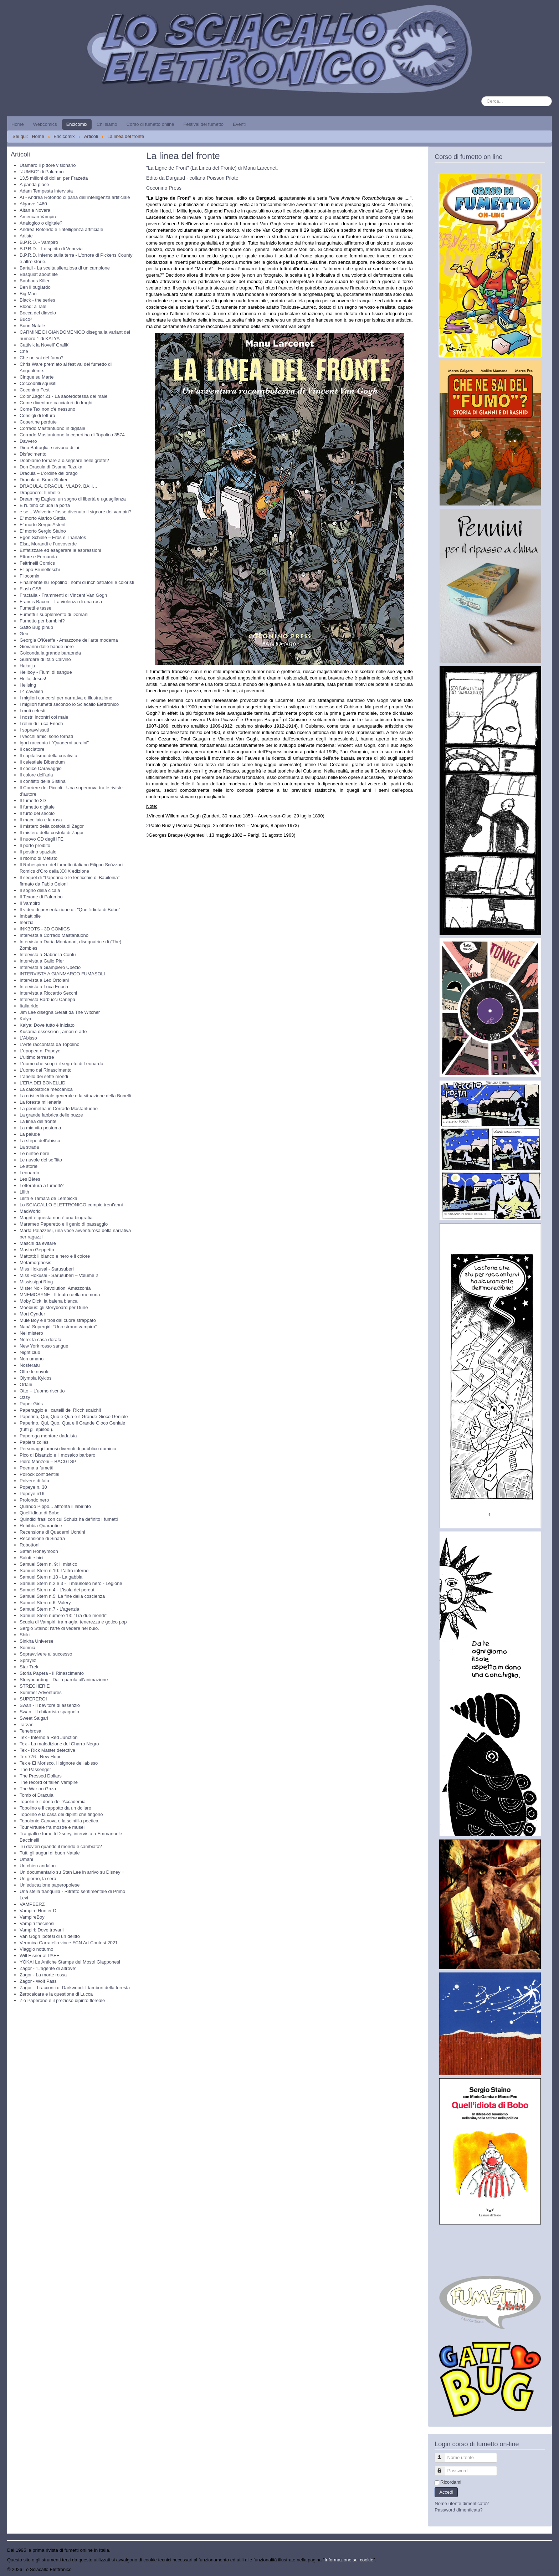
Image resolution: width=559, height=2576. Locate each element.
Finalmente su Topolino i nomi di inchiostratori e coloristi (77, 582)
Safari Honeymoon (39, 1551)
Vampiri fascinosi (37, 1923)
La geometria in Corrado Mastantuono (59, 1108)
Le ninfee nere (34, 1153)
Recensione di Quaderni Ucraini (52, 1532)
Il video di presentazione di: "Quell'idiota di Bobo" (70, 909)
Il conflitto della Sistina (43, 781)
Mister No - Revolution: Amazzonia (55, 1288)
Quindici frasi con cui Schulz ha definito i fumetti (69, 1519)
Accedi (446, 2492)
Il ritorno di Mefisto (38, 858)
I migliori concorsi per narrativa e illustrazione (66, 698)
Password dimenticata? (458, 2510)
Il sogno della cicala (40, 890)
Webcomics (45, 124)
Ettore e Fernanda (38, 556)
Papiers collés (34, 1442)
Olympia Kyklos (36, 1378)
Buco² (26, 319)
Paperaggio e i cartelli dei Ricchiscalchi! (60, 1410)
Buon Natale (32, 325)
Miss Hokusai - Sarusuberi (47, 1269)
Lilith (24, 1192)
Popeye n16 (32, 1493)
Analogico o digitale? (41, 223)
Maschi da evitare (38, 1243)
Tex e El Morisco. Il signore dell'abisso (59, 1763)
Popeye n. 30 (33, 1487)
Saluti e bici (31, 1557)
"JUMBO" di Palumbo (41, 171)
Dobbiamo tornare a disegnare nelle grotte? (64, 460)
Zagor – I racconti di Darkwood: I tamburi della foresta (75, 1987)
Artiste (26, 235)
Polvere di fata (34, 1480)
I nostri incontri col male (44, 717)
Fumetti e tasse (35, 608)
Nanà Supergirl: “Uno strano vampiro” (58, 1326)
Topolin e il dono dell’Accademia (53, 1801)
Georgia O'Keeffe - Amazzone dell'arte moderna (69, 640)
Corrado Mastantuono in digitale (52, 428)
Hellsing (28, 685)
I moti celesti (32, 710)
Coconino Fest (35, 389)
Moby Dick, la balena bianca (49, 1301)
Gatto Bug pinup (36, 627)
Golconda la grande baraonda (50, 653)
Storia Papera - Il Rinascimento (52, 1673)
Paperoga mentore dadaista (48, 1435)
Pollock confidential (39, 1474)
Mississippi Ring (36, 1281)
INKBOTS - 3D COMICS (45, 929)
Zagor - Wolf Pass (38, 1981)
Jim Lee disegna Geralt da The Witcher (60, 1012)
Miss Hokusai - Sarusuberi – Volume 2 (59, 1275)
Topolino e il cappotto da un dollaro (55, 1808)
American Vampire (38, 216)
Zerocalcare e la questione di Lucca (56, 1994)
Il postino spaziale (38, 852)
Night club (30, 1352)
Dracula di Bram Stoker (43, 479)
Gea (24, 633)
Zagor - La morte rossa (43, 1974)
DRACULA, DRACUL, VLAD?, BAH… (58, 486)
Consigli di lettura (37, 415)
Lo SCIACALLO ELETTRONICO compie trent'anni (71, 1204)
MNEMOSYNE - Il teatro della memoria (60, 1294)
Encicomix (76, 124)
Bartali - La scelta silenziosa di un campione (65, 268)
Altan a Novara (35, 210)
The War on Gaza (38, 1788)
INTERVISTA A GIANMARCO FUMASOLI (62, 973)
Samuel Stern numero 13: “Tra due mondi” (63, 1615)
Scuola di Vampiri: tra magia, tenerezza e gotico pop (73, 1622)
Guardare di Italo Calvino (45, 659)
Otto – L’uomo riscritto (42, 1391)
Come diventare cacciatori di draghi (56, 402)
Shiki (25, 1634)
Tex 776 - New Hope (41, 1756)
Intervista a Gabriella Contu (48, 954)
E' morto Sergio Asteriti (43, 524)
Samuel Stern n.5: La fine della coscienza (62, 1596)
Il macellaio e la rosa (41, 819)
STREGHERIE (35, 1686)
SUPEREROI (33, 1699)
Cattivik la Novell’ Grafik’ (45, 345)
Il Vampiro (30, 903)
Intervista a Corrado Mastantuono (54, 935)
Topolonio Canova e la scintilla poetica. (59, 1820)
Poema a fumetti (36, 1468)
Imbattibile (30, 916)
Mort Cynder (32, 1314)
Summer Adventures (41, 1692)
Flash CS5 (30, 588)
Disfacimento (33, 454)
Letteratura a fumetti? (42, 1185)
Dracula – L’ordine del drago (49, 473)
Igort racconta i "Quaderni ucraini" (54, 742)
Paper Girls (31, 1403)
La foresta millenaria (40, 1102)
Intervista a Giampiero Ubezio (50, 967)
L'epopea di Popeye (40, 1050)
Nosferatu (30, 1365)
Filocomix (29, 576)
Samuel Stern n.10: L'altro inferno (54, 1570)
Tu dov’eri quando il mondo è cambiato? (61, 1846)
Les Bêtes (30, 1179)
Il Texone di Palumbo (41, 896)
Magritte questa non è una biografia (56, 1217)
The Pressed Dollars (41, 1776)
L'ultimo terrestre (37, 1057)
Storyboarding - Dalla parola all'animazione (64, 1679)
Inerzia (27, 922)
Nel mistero (31, 1333)
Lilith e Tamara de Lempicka (48, 1198)
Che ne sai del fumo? (41, 357)
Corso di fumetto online (150, 124)
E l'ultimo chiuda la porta (45, 505)
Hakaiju (27, 665)
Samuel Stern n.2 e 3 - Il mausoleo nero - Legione (71, 1583)
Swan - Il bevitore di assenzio (50, 1705)
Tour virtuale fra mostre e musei (52, 1827)
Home (17, 124)
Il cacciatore (32, 749)
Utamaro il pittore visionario (48, 165)
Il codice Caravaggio (41, 768)
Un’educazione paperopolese (50, 1885)
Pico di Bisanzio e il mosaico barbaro (57, 1455)
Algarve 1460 (33, 203)
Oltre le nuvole (35, 1371)
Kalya (25, 1018)
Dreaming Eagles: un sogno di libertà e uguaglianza (73, 499)
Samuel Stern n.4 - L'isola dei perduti (58, 1589)
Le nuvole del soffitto (41, 1160)
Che (24, 351)
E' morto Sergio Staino (43, 531)
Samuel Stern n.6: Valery (45, 1602)
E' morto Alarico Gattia (43, 518)
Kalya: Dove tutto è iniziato (47, 1025)
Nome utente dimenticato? (462, 2503)
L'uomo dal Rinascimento (46, 1070)
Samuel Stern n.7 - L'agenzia (49, 1609)
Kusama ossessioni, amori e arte (53, 1031)
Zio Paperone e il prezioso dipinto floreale (62, 2000)
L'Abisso (28, 1038)
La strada (29, 1147)
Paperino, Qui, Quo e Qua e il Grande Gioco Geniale (74, 1416)
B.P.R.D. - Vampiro (39, 242)
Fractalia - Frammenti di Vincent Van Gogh (63, 595)
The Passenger (35, 1769)
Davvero (28, 441)
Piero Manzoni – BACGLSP (48, 1461)
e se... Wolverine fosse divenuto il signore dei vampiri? (75, 511)
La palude (30, 1134)
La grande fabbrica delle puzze (51, 1115)
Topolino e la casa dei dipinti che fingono (61, 1814)
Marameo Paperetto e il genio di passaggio (64, 1224)
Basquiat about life (39, 274)
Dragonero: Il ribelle (40, 492)
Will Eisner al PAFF (39, 1955)
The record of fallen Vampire (49, 1782)
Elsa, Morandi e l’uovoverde (48, 543)
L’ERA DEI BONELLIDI (43, 1083)
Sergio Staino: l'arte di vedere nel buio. (59, 1628)
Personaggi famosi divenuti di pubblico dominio (68, 1448)
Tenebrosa (30, 1731)
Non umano (31, 1358)
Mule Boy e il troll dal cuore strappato (58, 1320)
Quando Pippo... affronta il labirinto (55, 1506)
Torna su (543, 2569)
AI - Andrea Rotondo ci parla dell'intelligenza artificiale (75, 197)
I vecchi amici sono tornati (46, 736)
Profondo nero (34, 1500)
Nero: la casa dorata (40, 1339)
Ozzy (25, 1397)
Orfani (26, 1384)
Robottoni (30, 1545)
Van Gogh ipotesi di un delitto (50, 1936)
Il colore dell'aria (36, 775)
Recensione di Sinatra (42, 1538)
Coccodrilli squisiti (38, 383)
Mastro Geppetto (37, 1249)
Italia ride (29, 1006)
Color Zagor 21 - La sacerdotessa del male (63, 396)
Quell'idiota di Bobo (40, 1512)
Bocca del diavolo (38, 312)
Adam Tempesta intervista (46, 191)
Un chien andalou (38, 1865)
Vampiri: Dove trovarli (41, 1930)
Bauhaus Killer (35, 280)
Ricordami (450, 2482)
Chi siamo (107, 124)
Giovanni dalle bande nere (47, 646)
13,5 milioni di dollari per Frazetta (54, 178)
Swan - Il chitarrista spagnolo (49, 1711)
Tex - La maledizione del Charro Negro (59, 1743)
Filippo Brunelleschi (40, 569)
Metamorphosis (35, 1262)
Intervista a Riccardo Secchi (48, 993)
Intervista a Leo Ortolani (44, 980)
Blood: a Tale (33, 306)
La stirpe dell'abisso (40, 1140)
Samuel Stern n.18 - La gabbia (51, 1577)
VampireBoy (32, 1917)
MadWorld (30, 1211)
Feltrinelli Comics (37, 563)
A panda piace (34, 184)
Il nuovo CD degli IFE (41, 839)
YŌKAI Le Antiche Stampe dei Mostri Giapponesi (70, 1962)
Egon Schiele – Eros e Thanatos (53, 537)
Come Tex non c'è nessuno (47, 409)
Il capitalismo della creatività (48, 755)
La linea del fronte (38, 1121)
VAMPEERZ (32, 1904)
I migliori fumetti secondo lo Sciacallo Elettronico (69, 704)
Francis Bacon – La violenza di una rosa (61, 601)
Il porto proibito (35, 845)
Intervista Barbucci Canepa (47, 999)
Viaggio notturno (36, 1949)
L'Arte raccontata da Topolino (50, 1044)
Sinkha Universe (36, 1641)
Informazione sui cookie (349, 2559)
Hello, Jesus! (33, 678)
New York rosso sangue (44, 1346)
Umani (26, 1859)
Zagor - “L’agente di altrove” (48, 1968)
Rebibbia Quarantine (41, 1525)
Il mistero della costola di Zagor (52, 826)
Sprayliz (28, 1660)
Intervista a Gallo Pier (42, 961)
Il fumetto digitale (37, 807)
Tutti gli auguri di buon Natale (50, 1853)
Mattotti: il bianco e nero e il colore (55, 1256)
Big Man (28, 293)
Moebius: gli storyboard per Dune (54, 1307)
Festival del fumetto (203, 124)
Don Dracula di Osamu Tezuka (51, 466)
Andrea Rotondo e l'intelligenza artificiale (61, 229)
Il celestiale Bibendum (42, 762)
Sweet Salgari (34, 1718)
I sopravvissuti (34, 730)
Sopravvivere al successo (46, 1654)
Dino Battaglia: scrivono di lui (49, 447)
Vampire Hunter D (38, 1910)
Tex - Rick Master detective (47, 1750)
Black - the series (37, 300)
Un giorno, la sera (38, 1878)
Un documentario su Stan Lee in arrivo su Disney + (72, 1872)
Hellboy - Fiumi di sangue (46, 672)
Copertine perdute (38, 422)
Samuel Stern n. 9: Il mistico (48, 1564)
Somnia (27, 1647)
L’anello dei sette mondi (44, 1076)
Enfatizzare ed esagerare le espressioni (60, 550)
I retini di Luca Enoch (41, 723)
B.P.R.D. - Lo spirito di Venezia (51, 248)
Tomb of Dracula (36, 1795)
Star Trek (29, 1666)
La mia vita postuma (40, 1127)
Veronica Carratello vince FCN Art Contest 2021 (69, 1942)
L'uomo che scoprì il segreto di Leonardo (61, 1063)
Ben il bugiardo (35, 287)
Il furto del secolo (37, 813)
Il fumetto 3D (33, 800)
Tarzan (27, 1724)
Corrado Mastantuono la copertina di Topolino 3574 (72, 434)
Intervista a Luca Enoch (44, 986)
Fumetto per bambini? (42, 621)
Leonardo (29, 1172)
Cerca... (481, 96)
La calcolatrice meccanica (46, 1089)
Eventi (239, 124)
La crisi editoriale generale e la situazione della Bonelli (75, 1095)
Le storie (28, 1166)
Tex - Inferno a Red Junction (49, 1737)
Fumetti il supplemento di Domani (54, 614)
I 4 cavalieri (31, 691)
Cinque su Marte (36, 377)
